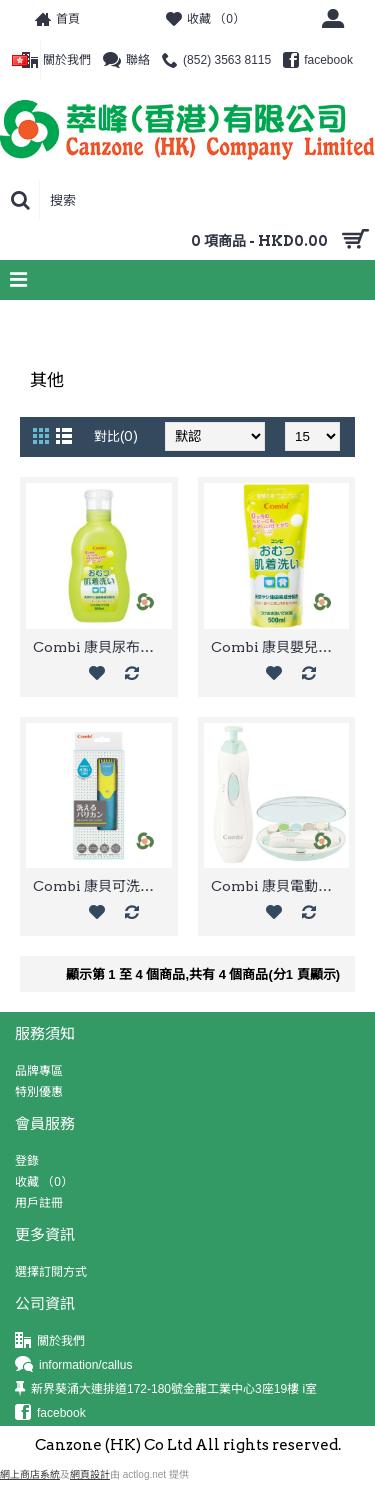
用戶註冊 (39, 1203)
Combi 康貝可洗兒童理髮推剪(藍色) (102, 886)
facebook (50, 1413)
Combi (65, 320)
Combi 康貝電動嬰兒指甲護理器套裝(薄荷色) (280, 886)
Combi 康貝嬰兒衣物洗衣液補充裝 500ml (280, 647)
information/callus (73, 1365)
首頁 (22, 320)
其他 (108, 320)
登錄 (27, 1161)
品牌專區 (39, 1071)
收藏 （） (44, 1182)
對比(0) (116, 436)
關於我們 (50, 1341)
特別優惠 (39, 1092)
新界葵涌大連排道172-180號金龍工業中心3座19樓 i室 (166, 1389)
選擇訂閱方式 (51, 1272)
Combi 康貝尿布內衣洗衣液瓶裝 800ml (102, 647)
